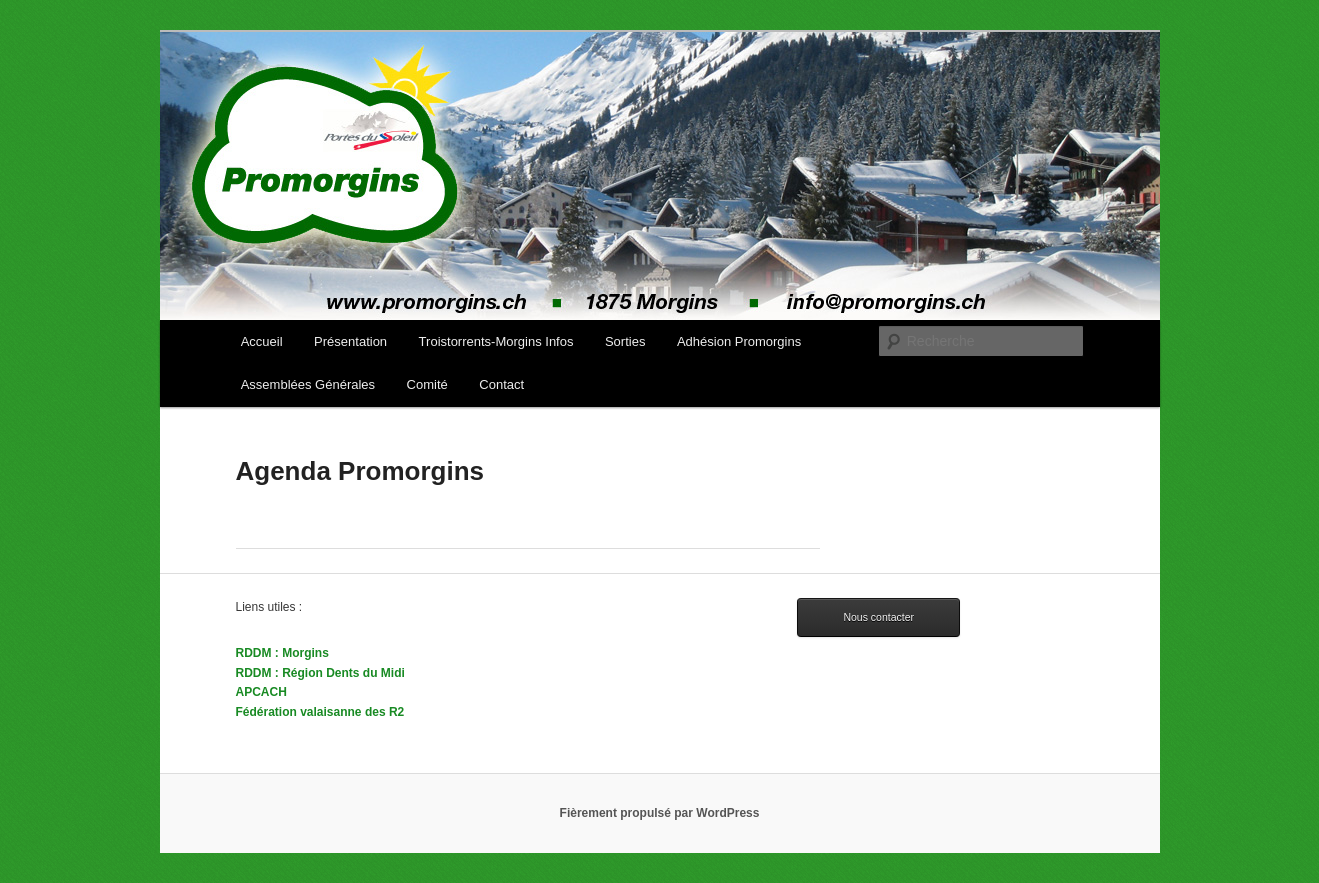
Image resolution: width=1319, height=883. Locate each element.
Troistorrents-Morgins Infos (496, 341)
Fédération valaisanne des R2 (320, 712)
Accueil (262, 341)
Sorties (625, 341)
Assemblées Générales (308, 384)
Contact (501, 384)
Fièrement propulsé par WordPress (660, 813)
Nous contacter (878, 617)
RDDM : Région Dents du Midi (320, 673)
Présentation (350, 341)
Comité (427, 384)
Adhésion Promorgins (739, 341)
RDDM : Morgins (282, 653)
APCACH (261, 692)
